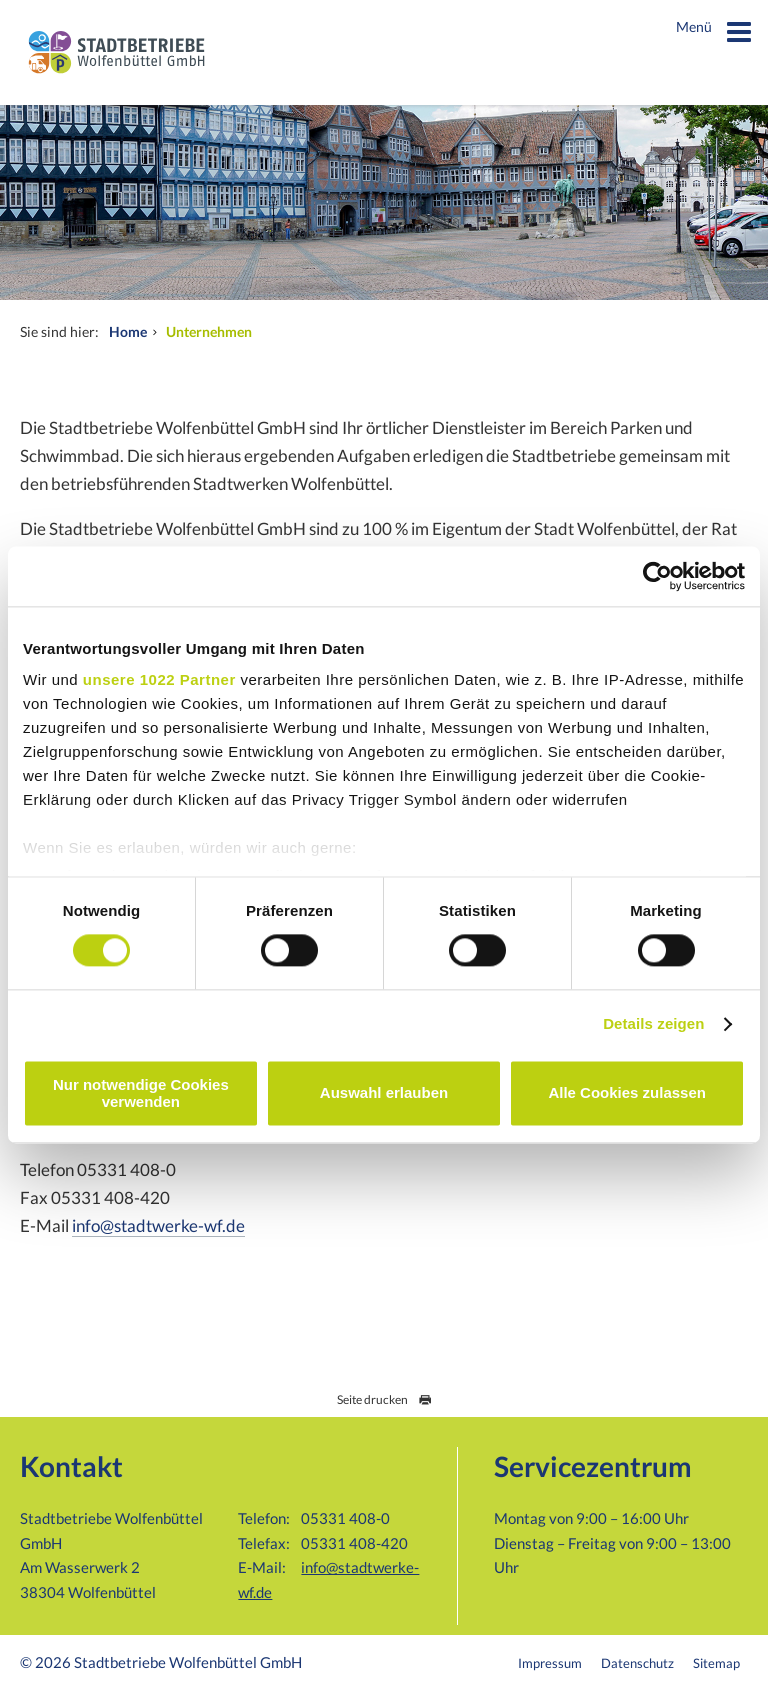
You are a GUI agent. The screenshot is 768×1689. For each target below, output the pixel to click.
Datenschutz (637, 1663)
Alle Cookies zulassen (627, 1093)
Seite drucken (384, 1399)
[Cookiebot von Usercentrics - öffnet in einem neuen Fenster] (657, 576)
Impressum (550, 1663)
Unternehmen (209, 332)
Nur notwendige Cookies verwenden (141, 1093)
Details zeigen (653, 1024)
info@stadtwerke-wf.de (158, 1225)
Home (128, 332)
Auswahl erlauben (384, 1093)
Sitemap (716, 1663)
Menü (714, 35)
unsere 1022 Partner (159, 679)
